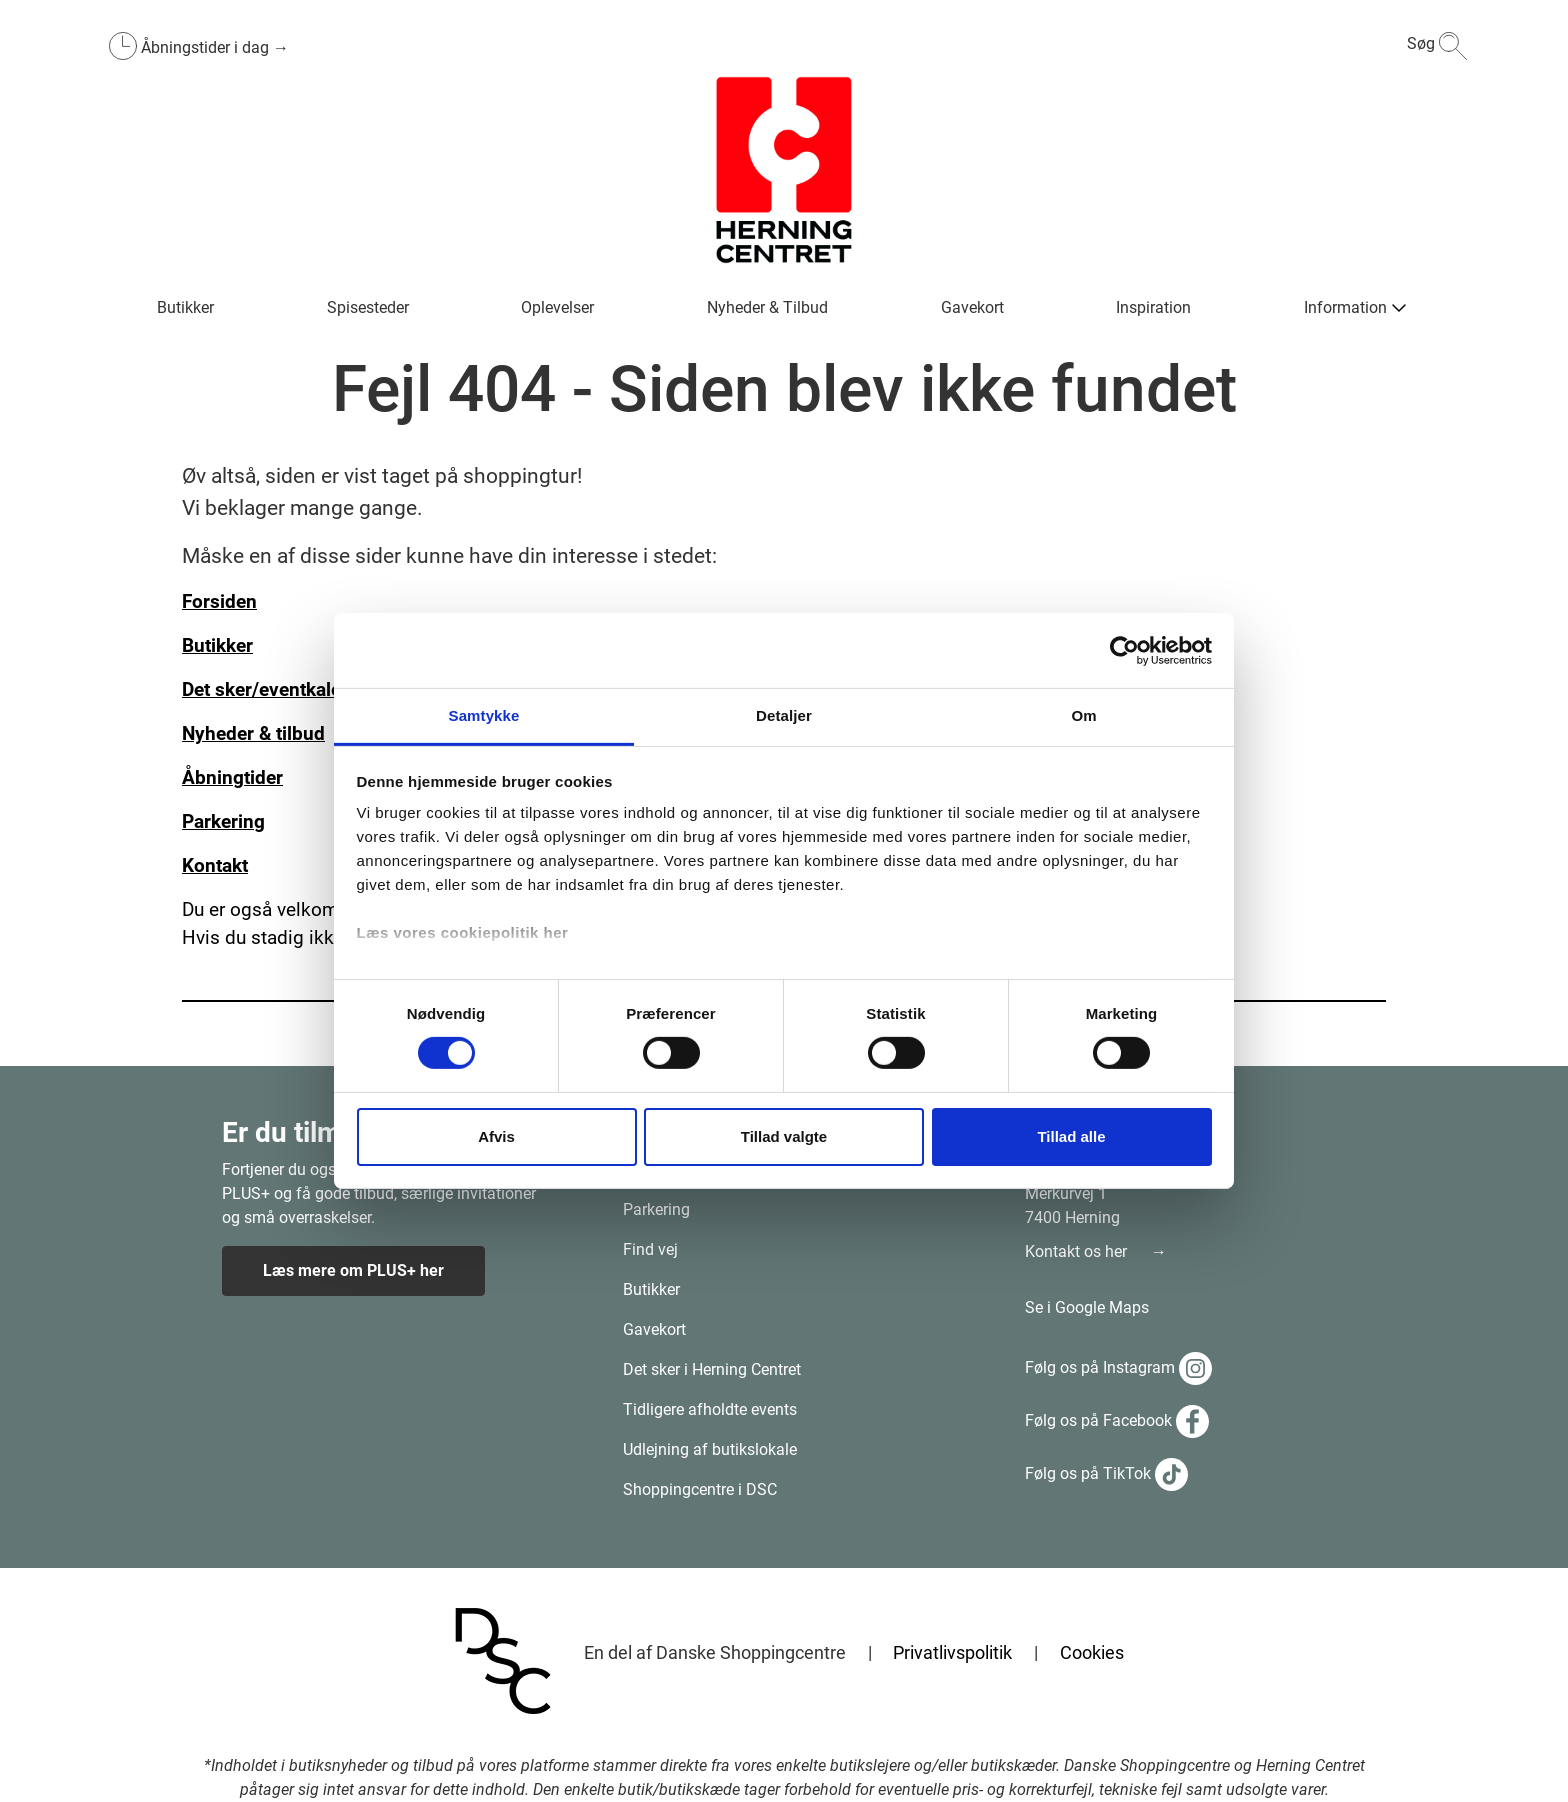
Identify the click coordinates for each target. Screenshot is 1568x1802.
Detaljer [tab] (784, 715)
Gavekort (654, 1329)
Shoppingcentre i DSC (700, 1489)
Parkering (656, 1209)
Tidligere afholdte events (710, 1409)
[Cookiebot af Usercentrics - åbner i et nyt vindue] (1124, 650)
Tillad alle (1071, 1136)
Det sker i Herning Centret (712, 1369)
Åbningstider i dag (207, 47)
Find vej (650, 1249)
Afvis (496, 1136)
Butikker (651, 1289)
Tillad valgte (784, 1136)
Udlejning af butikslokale (710, 1449)
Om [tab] (1083, 715)
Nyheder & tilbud (253, 734)
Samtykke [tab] (484, 715)
